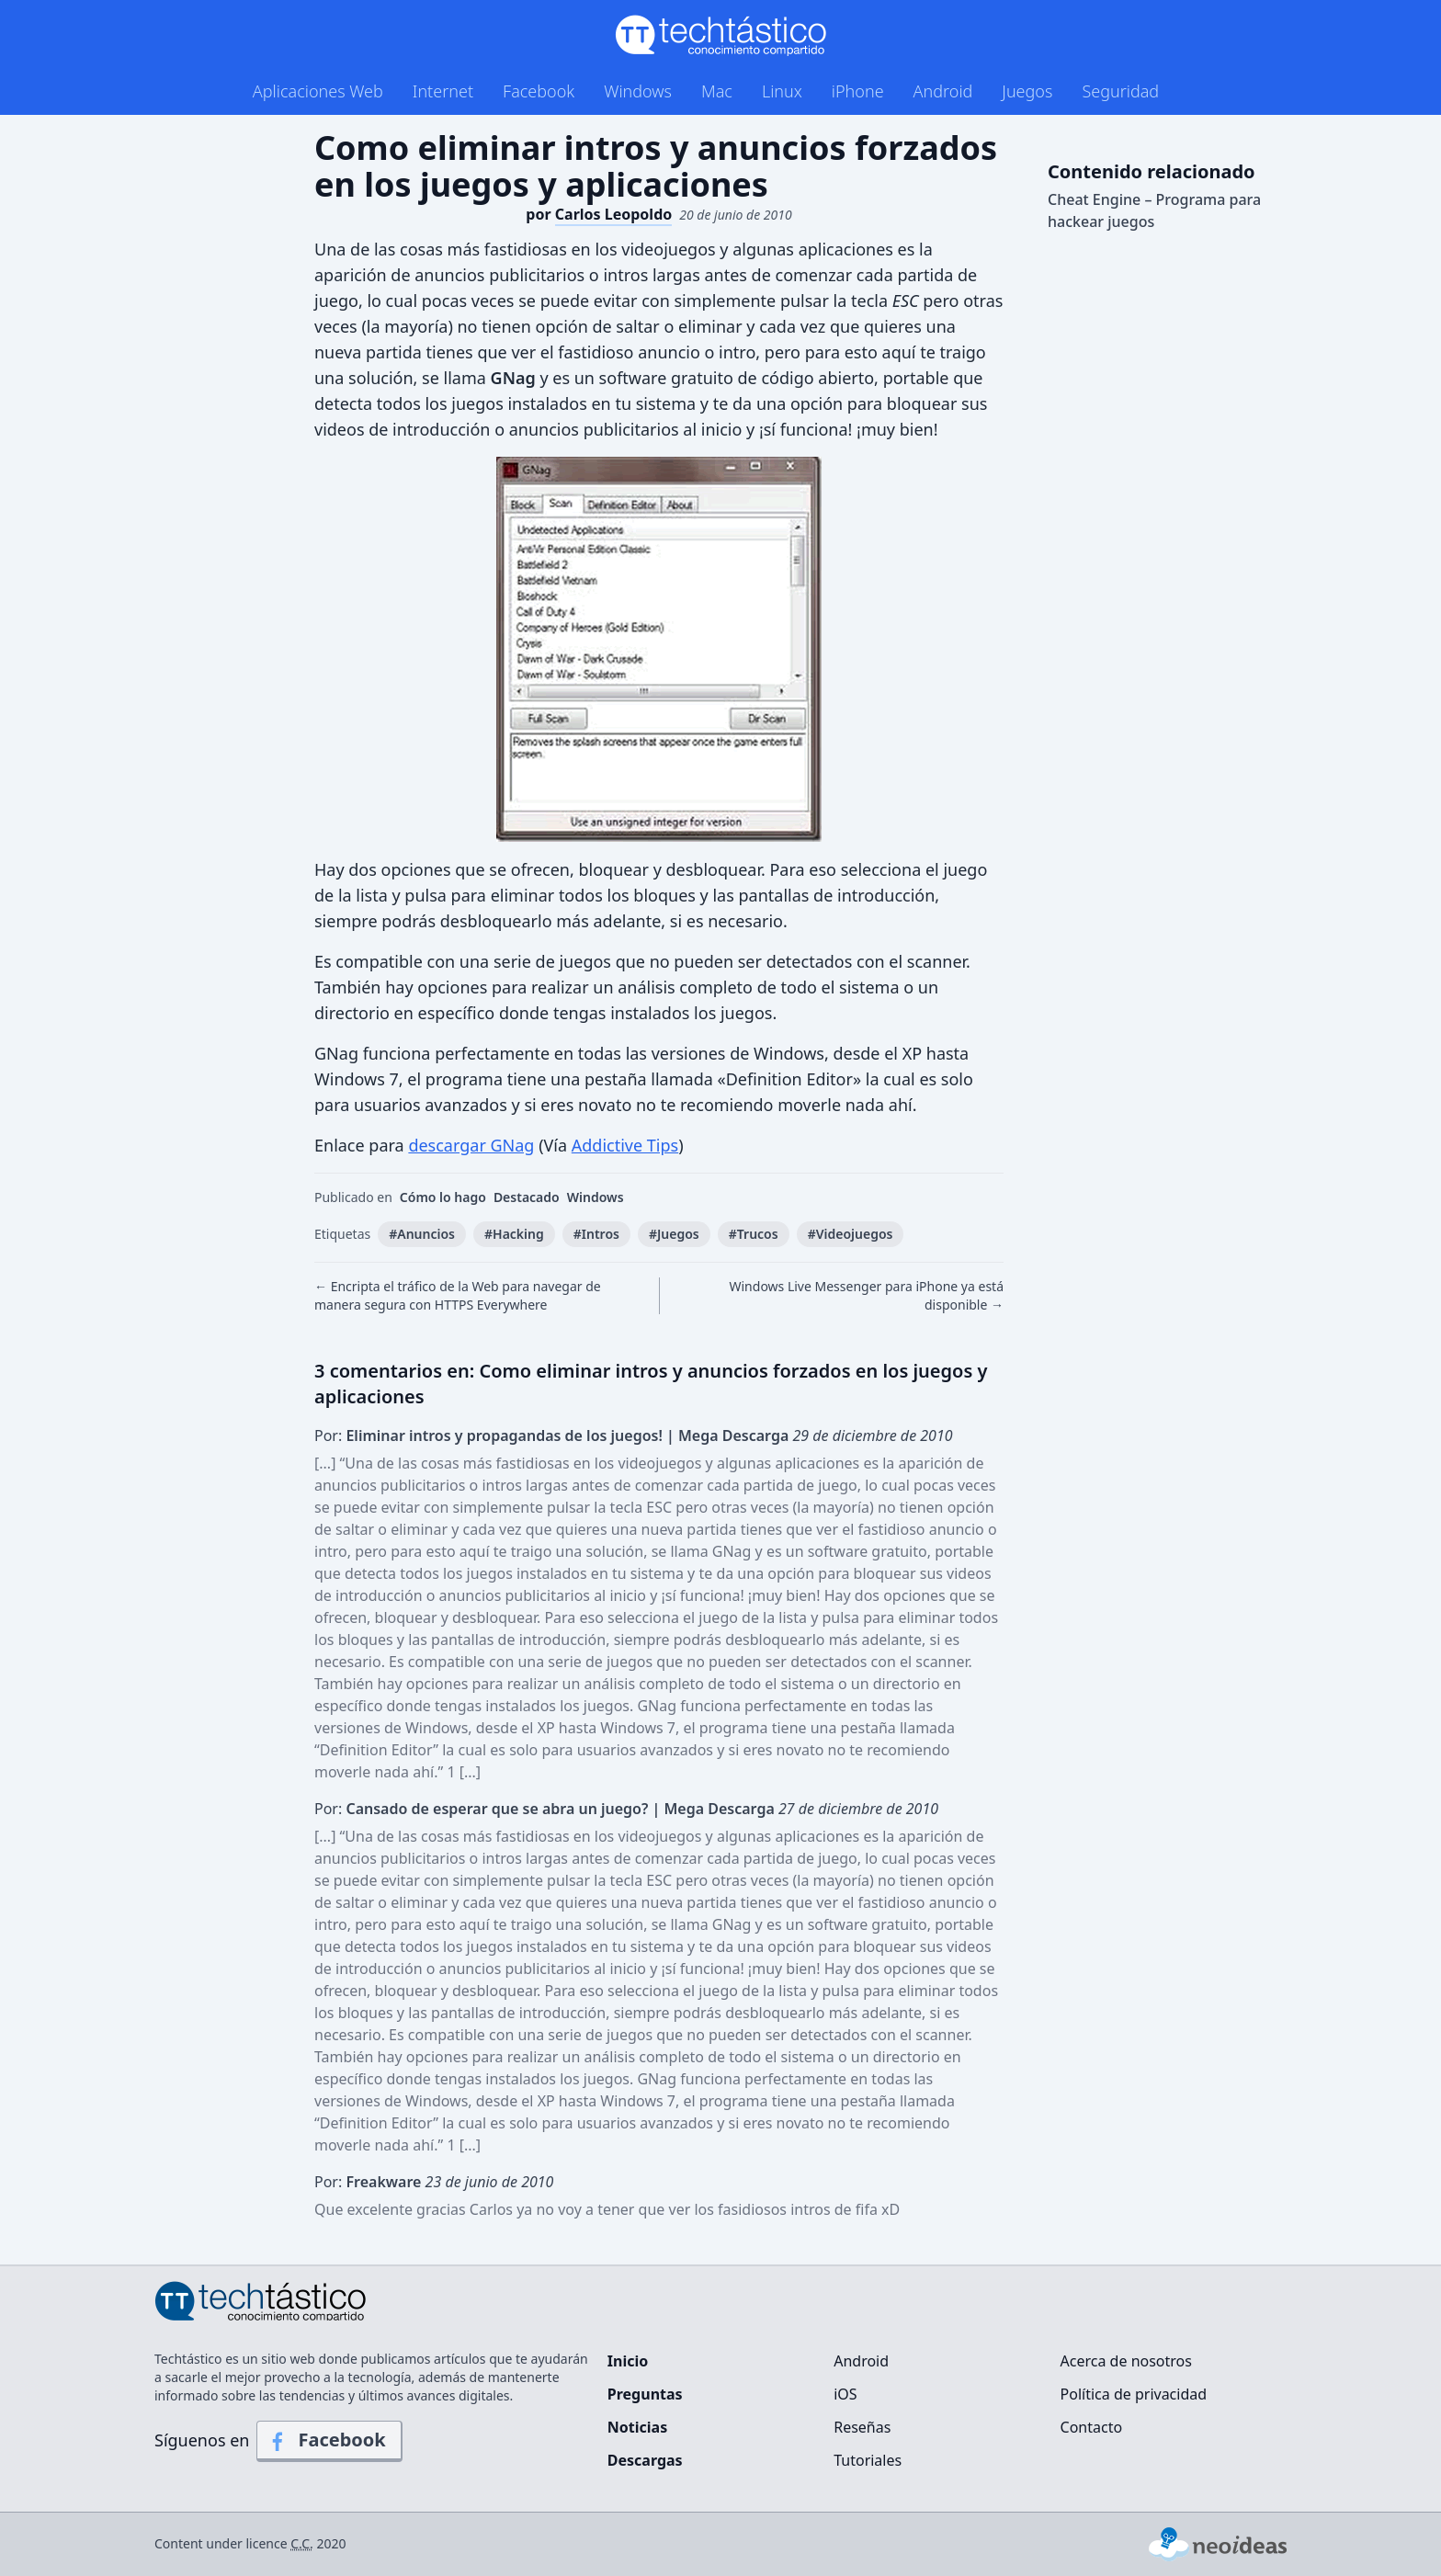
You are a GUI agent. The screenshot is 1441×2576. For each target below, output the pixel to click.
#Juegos (674, 1234)
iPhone (858, 91)
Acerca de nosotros (1126, 2361)
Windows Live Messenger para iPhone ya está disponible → (866, 1295)
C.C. (301, 2543)
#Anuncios (422, 1234)
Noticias (637, 2427)
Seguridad (1120, 91)
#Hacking (514, 1234)
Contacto (1092, 2427)
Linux (782, 91)
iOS (845, 2394)
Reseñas (862, 2427)
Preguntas (645, 2394)
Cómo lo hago (443, 1197)
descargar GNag (471, 1145)
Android (943, 91)
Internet (443, 91)
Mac (716, 91)
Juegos (1027, 91)
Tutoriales (868, 2460)
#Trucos (753, 1234)
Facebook (538, 91)
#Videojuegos (850, 1234)
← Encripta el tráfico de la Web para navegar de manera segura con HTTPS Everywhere (457, 1295)
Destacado (527, 1197)
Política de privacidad (1134, 2394)
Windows (638, 91)
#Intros (596, 1234)
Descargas (645, 2460)
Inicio (627, 2361)
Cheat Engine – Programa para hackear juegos (1154, 210)
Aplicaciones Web (318, 91)
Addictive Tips (625, 1145)
